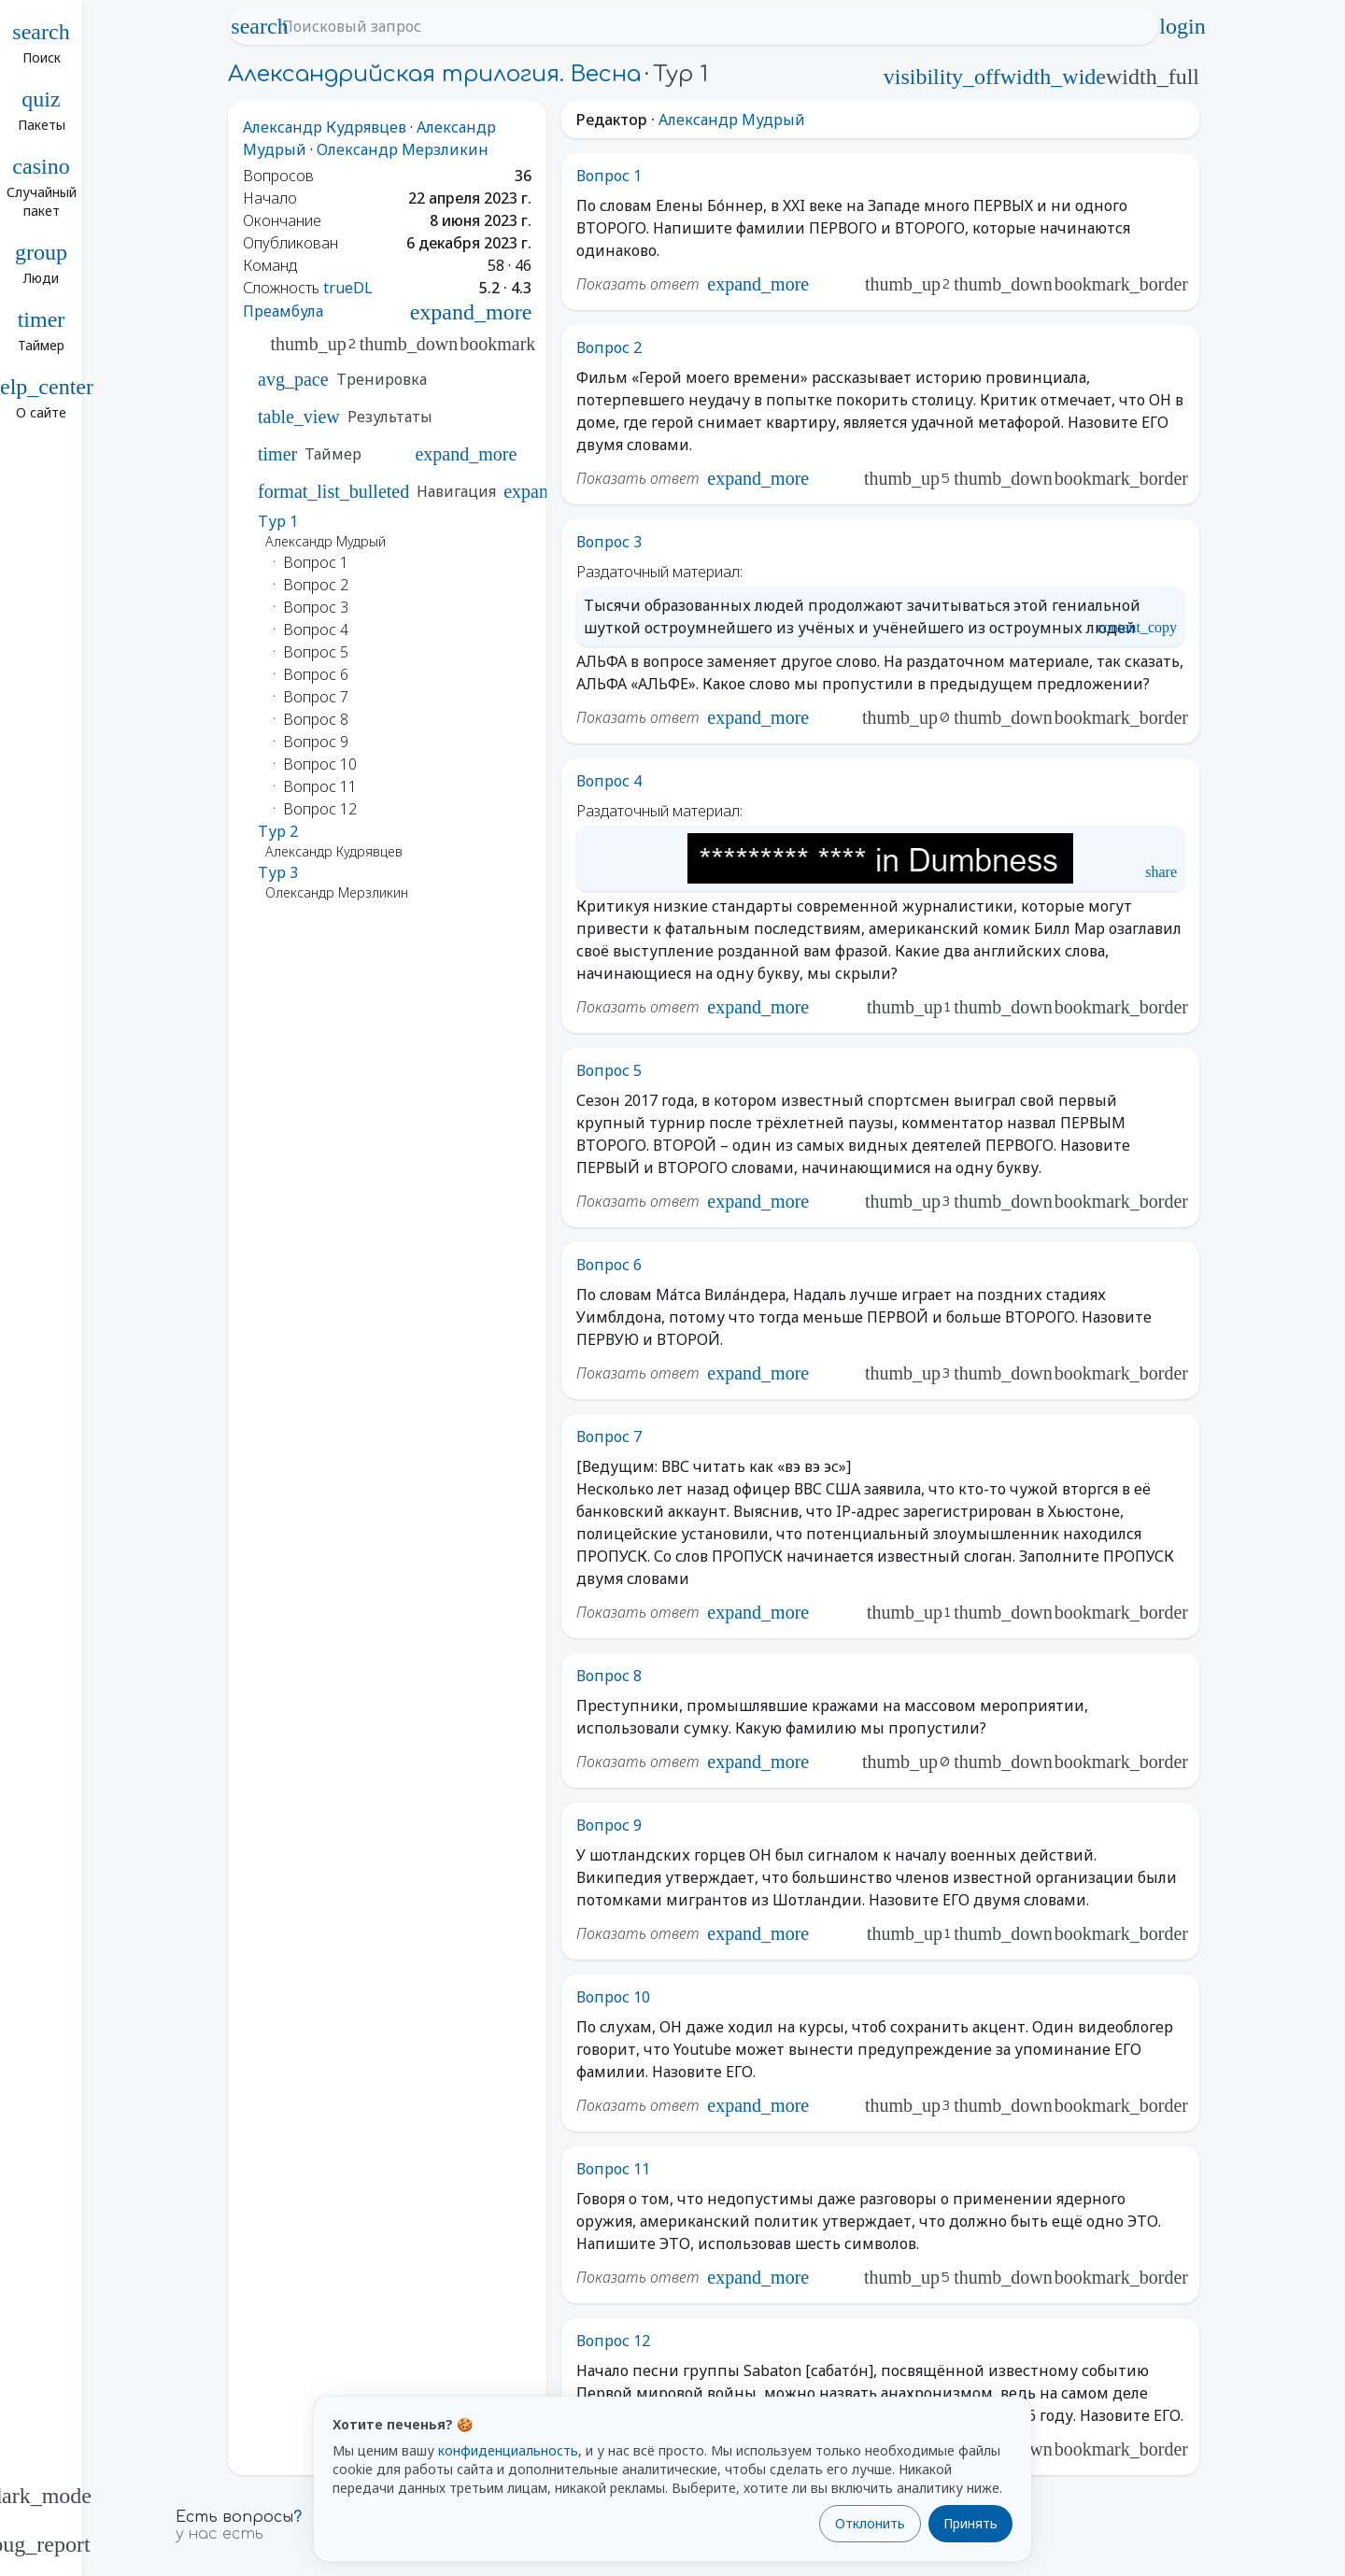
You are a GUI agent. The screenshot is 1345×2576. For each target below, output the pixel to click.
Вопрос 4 (609, 781)
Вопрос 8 (609, 1675)
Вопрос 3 (609, 541)
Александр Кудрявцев (324, 127)
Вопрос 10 (613, 1997)
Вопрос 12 (613, 2340)
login (1182, 26)
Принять (970, 2523)
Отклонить (870, 2523)
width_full (1152, 76)
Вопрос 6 (609, 1264)
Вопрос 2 (609, 347)
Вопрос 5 (609, 1070)
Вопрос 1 (609, 175)
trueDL (348, 287)
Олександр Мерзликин (402, 149)
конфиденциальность (508, 2450)
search (259, 26)
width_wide (1053, 76)
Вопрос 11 (613, 2168)
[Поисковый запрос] (709, 26)
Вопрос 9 (609, 1825)
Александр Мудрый (731, 119)
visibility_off (942, 76)
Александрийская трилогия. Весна (434, 74)
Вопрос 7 (609, 1436)
